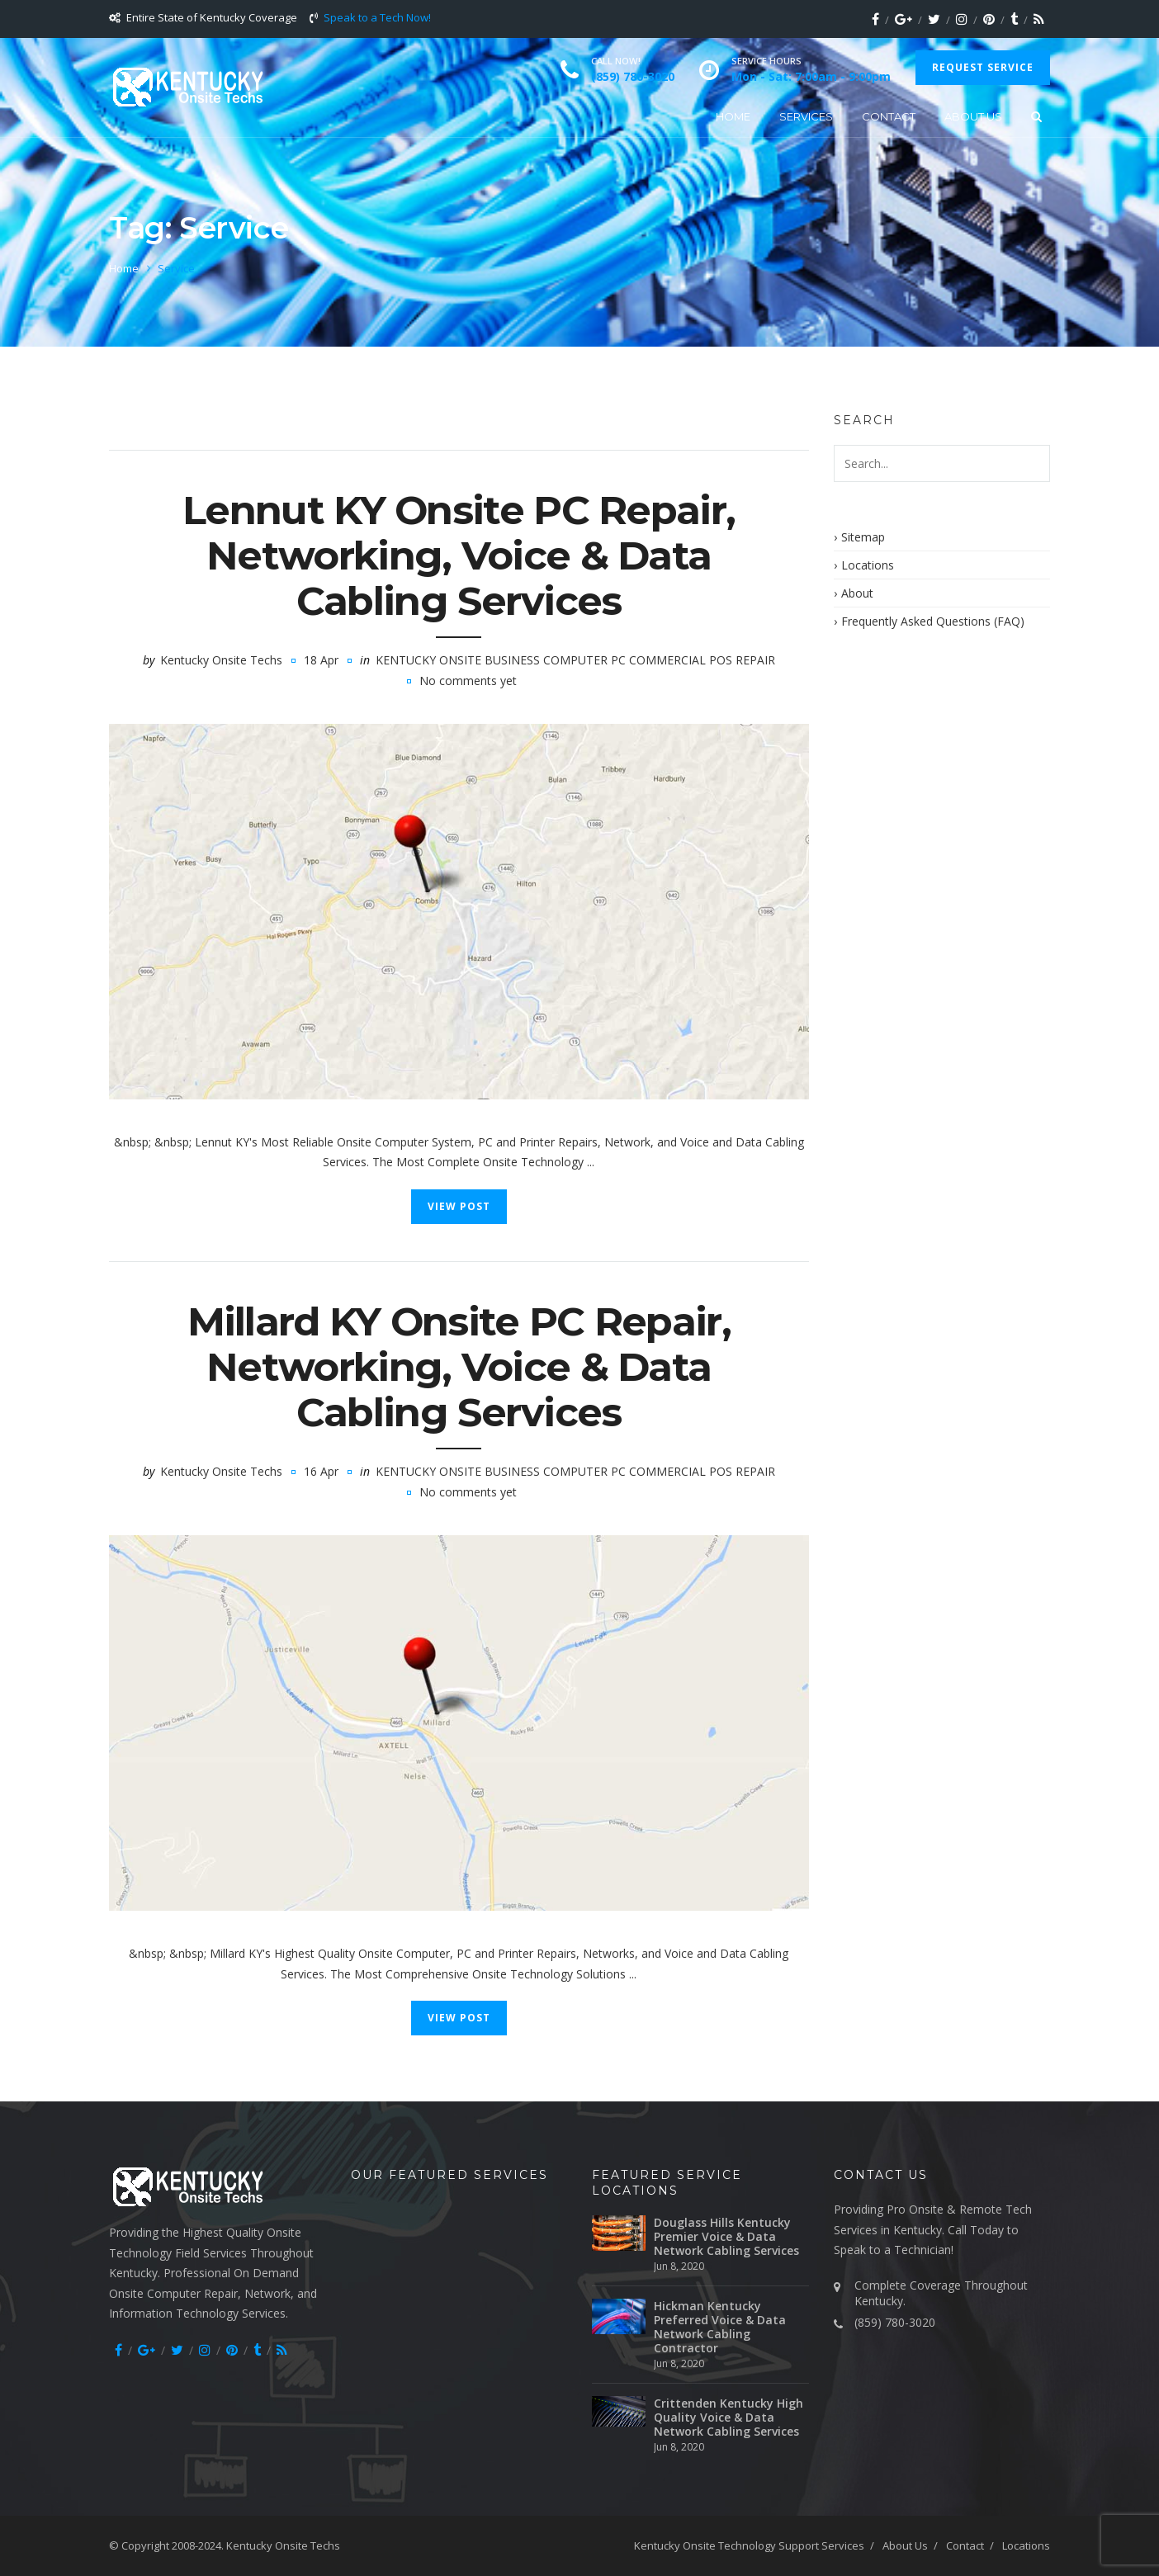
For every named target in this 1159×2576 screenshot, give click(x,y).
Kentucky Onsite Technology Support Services (749, 2545)
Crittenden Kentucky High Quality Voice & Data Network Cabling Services (728, 2417)
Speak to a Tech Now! (377, 17)
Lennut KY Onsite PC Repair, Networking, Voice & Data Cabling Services (458, 555)
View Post (459, 1206)
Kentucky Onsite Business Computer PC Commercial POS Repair (575, 660)
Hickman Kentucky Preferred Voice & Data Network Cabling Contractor (720, 2327)
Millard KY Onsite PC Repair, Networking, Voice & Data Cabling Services (459, 1366)
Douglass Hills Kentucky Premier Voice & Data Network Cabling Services (726, 2236)
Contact (888, 116)
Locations (867, 565)
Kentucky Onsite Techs (221, 660)
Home (733, 116)
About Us (973, 116)
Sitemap (863, 537)
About (857, 593)
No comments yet (468, 680)
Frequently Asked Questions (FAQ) (932, 621)
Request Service (983, 67)
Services (806, 116)
